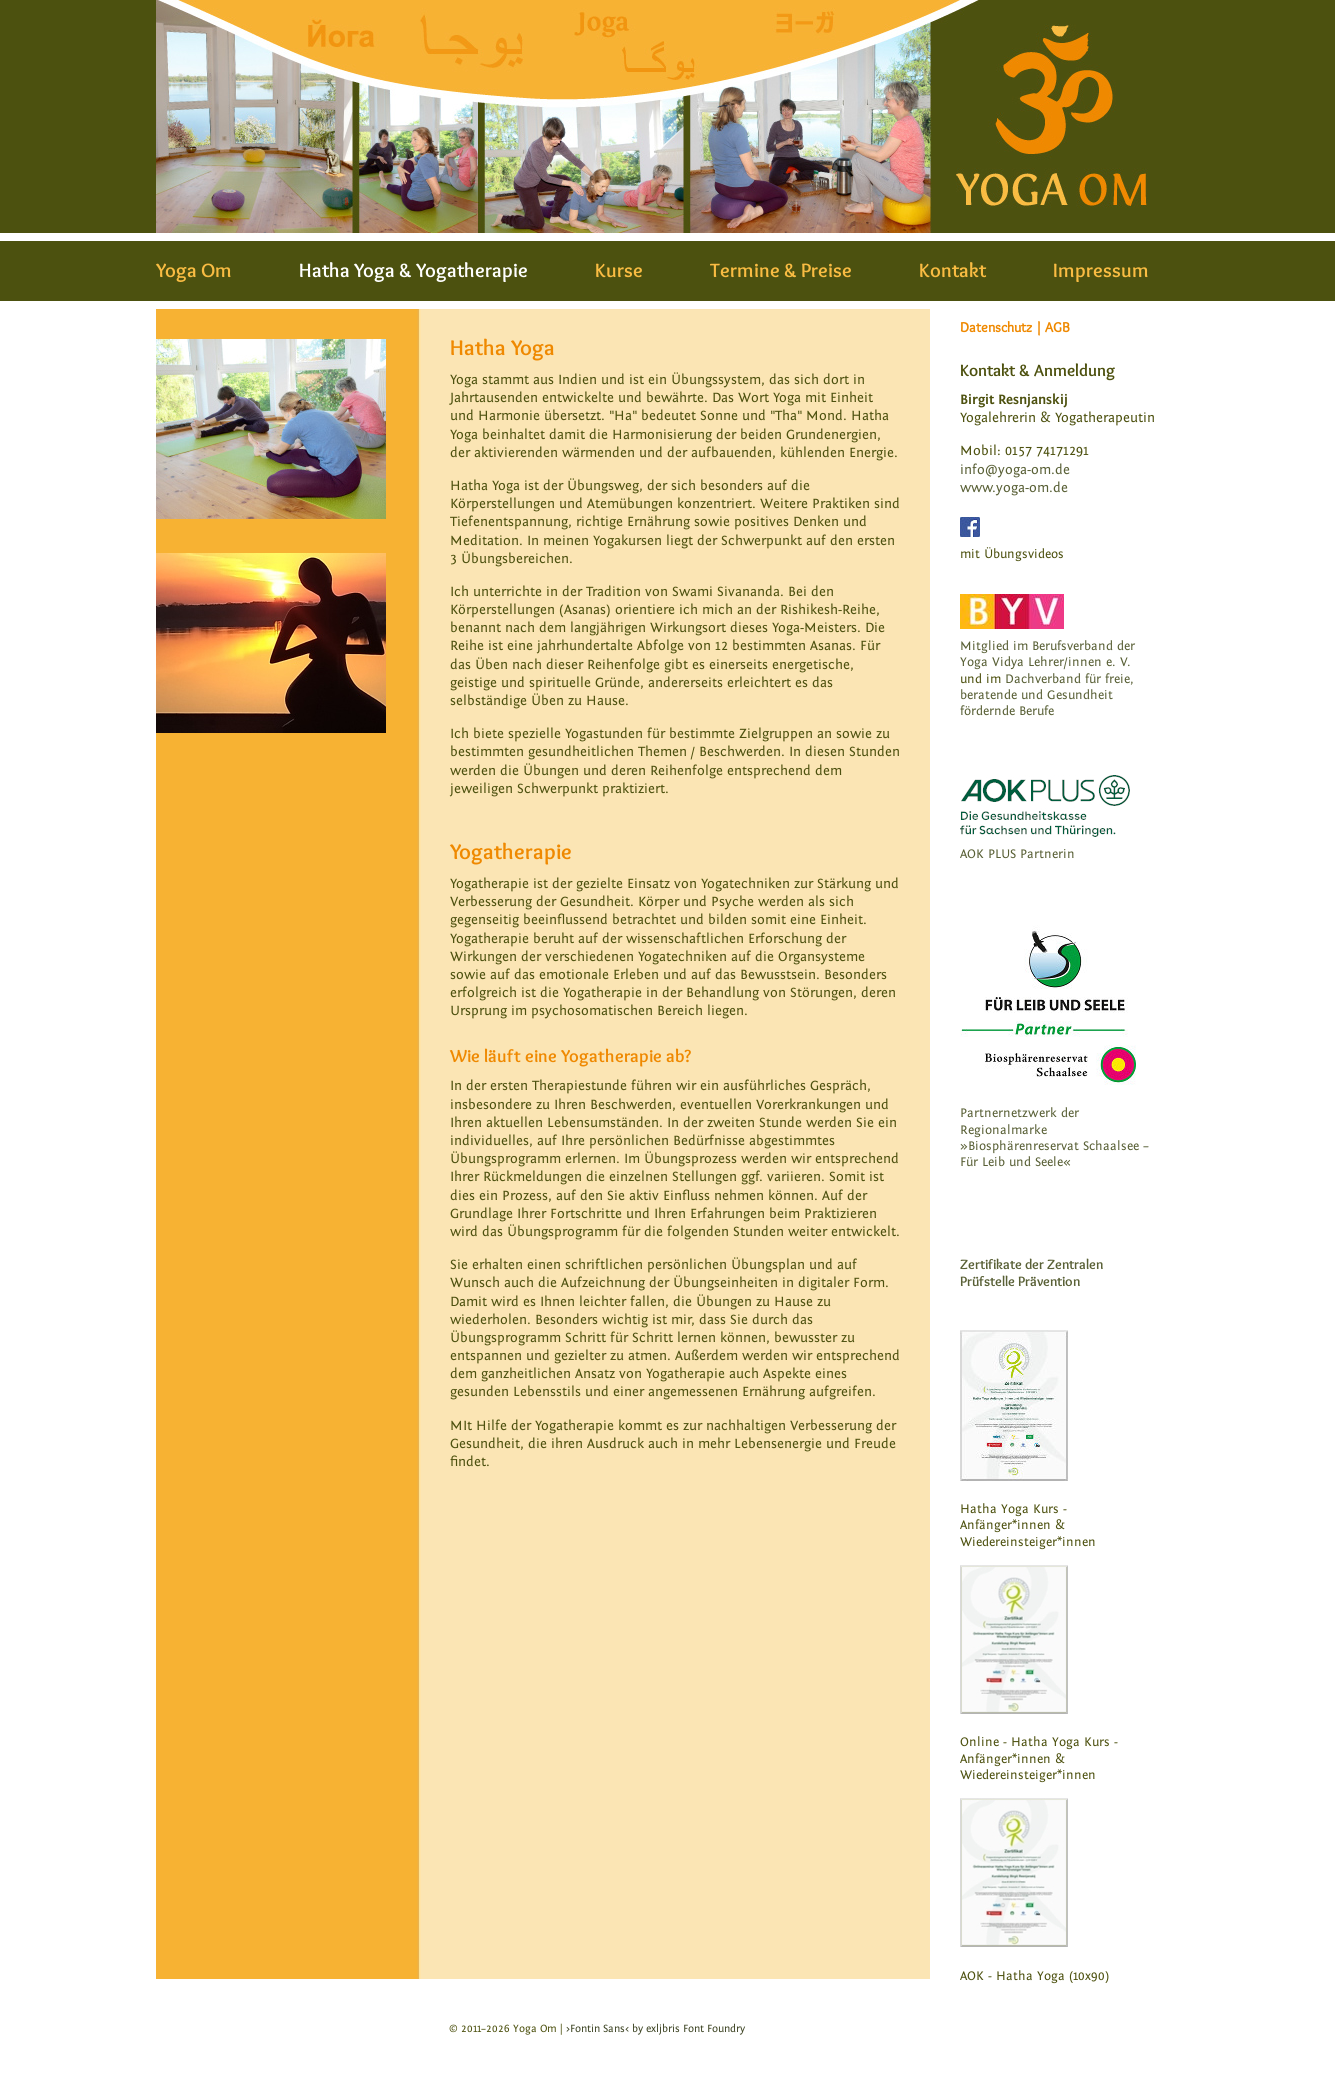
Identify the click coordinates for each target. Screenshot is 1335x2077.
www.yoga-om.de (1014, 488)
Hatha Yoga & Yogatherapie (413, 270)
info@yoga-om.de (1015, 470)
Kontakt (952, 270)
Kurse (619, 270)
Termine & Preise (781, 270)
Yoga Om (194, 270)
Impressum (1101, 270)
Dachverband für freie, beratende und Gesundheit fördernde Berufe (1047, 695)
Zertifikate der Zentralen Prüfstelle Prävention (1031, 1273)
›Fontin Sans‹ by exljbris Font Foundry (655, 2028)
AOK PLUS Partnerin (1017, 854)
